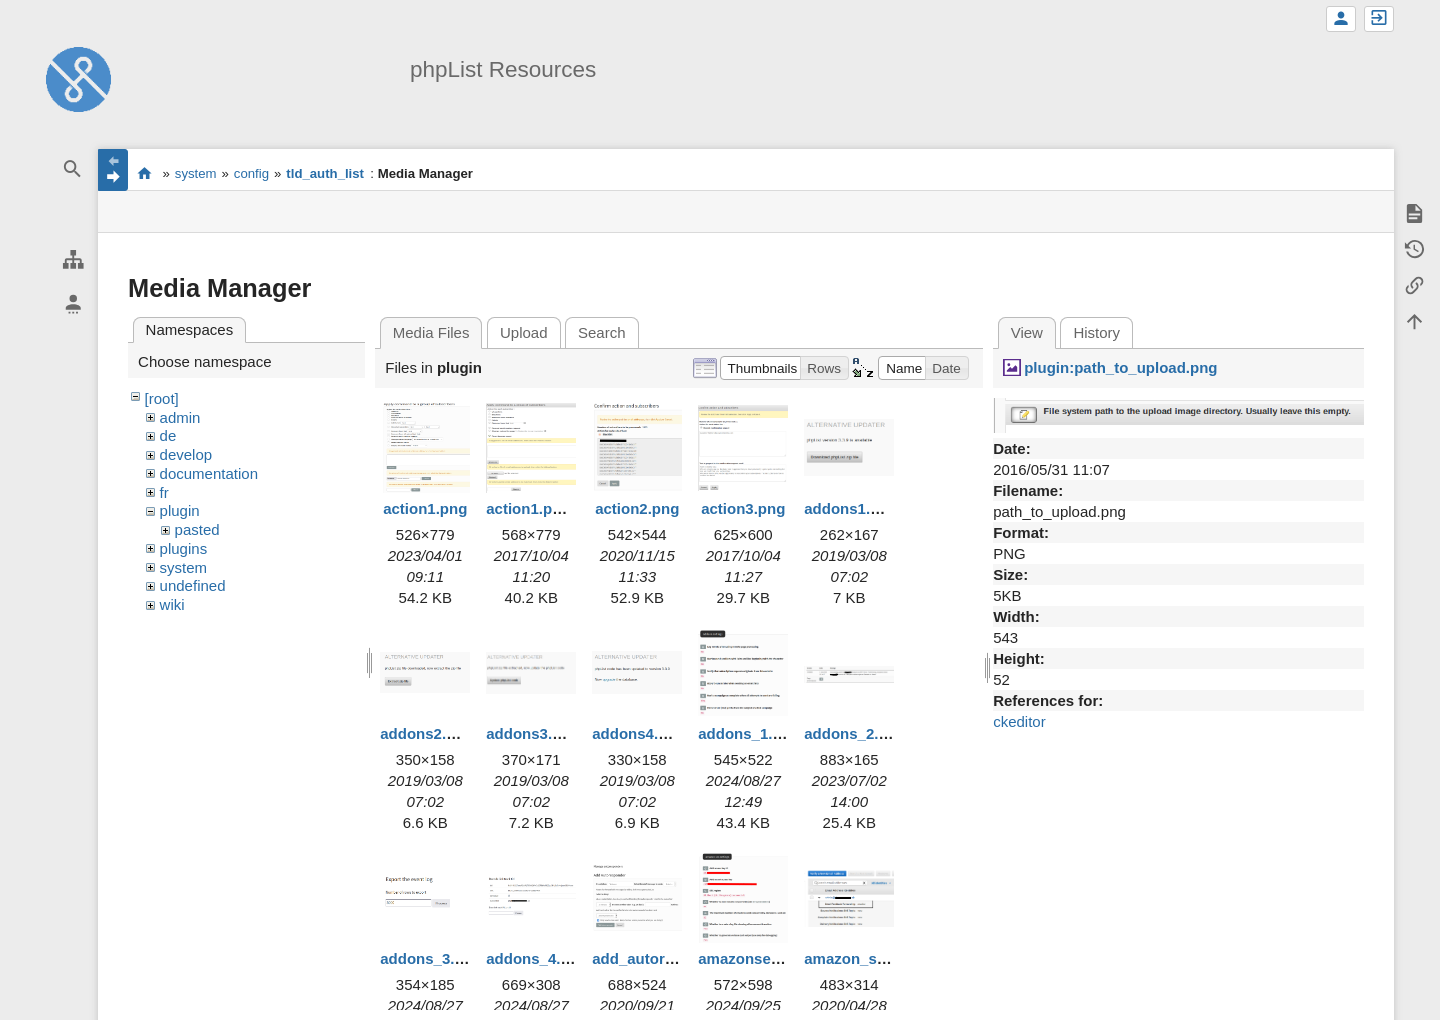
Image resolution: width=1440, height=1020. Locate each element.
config (251, 173)
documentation (209, 473)
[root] (162, 398)
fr (164, 492)
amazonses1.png (758, 958)
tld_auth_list (325, 173)
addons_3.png (431, 958)
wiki (172, 604)
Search (602, 332)
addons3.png (532, 733)
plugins (184, 548)
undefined (193, 585)
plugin (180, 510)
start (144, 173)
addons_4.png (537, 958)
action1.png (425, 508)
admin (180, 417)
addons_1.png (749, 733)
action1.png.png (544, 508)
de (168, 435)
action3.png (743, 508)
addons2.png (426, 733)
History (1096, 332)
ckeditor (1019, 721)
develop (186, 454)
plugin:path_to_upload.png (1120, 367)
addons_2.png (855, 733)
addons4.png (638, 733)
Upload (524, 332)
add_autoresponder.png (677, 958)
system (196, 173)
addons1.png (850, 508)
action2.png (637, 508)
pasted (197, 529)
